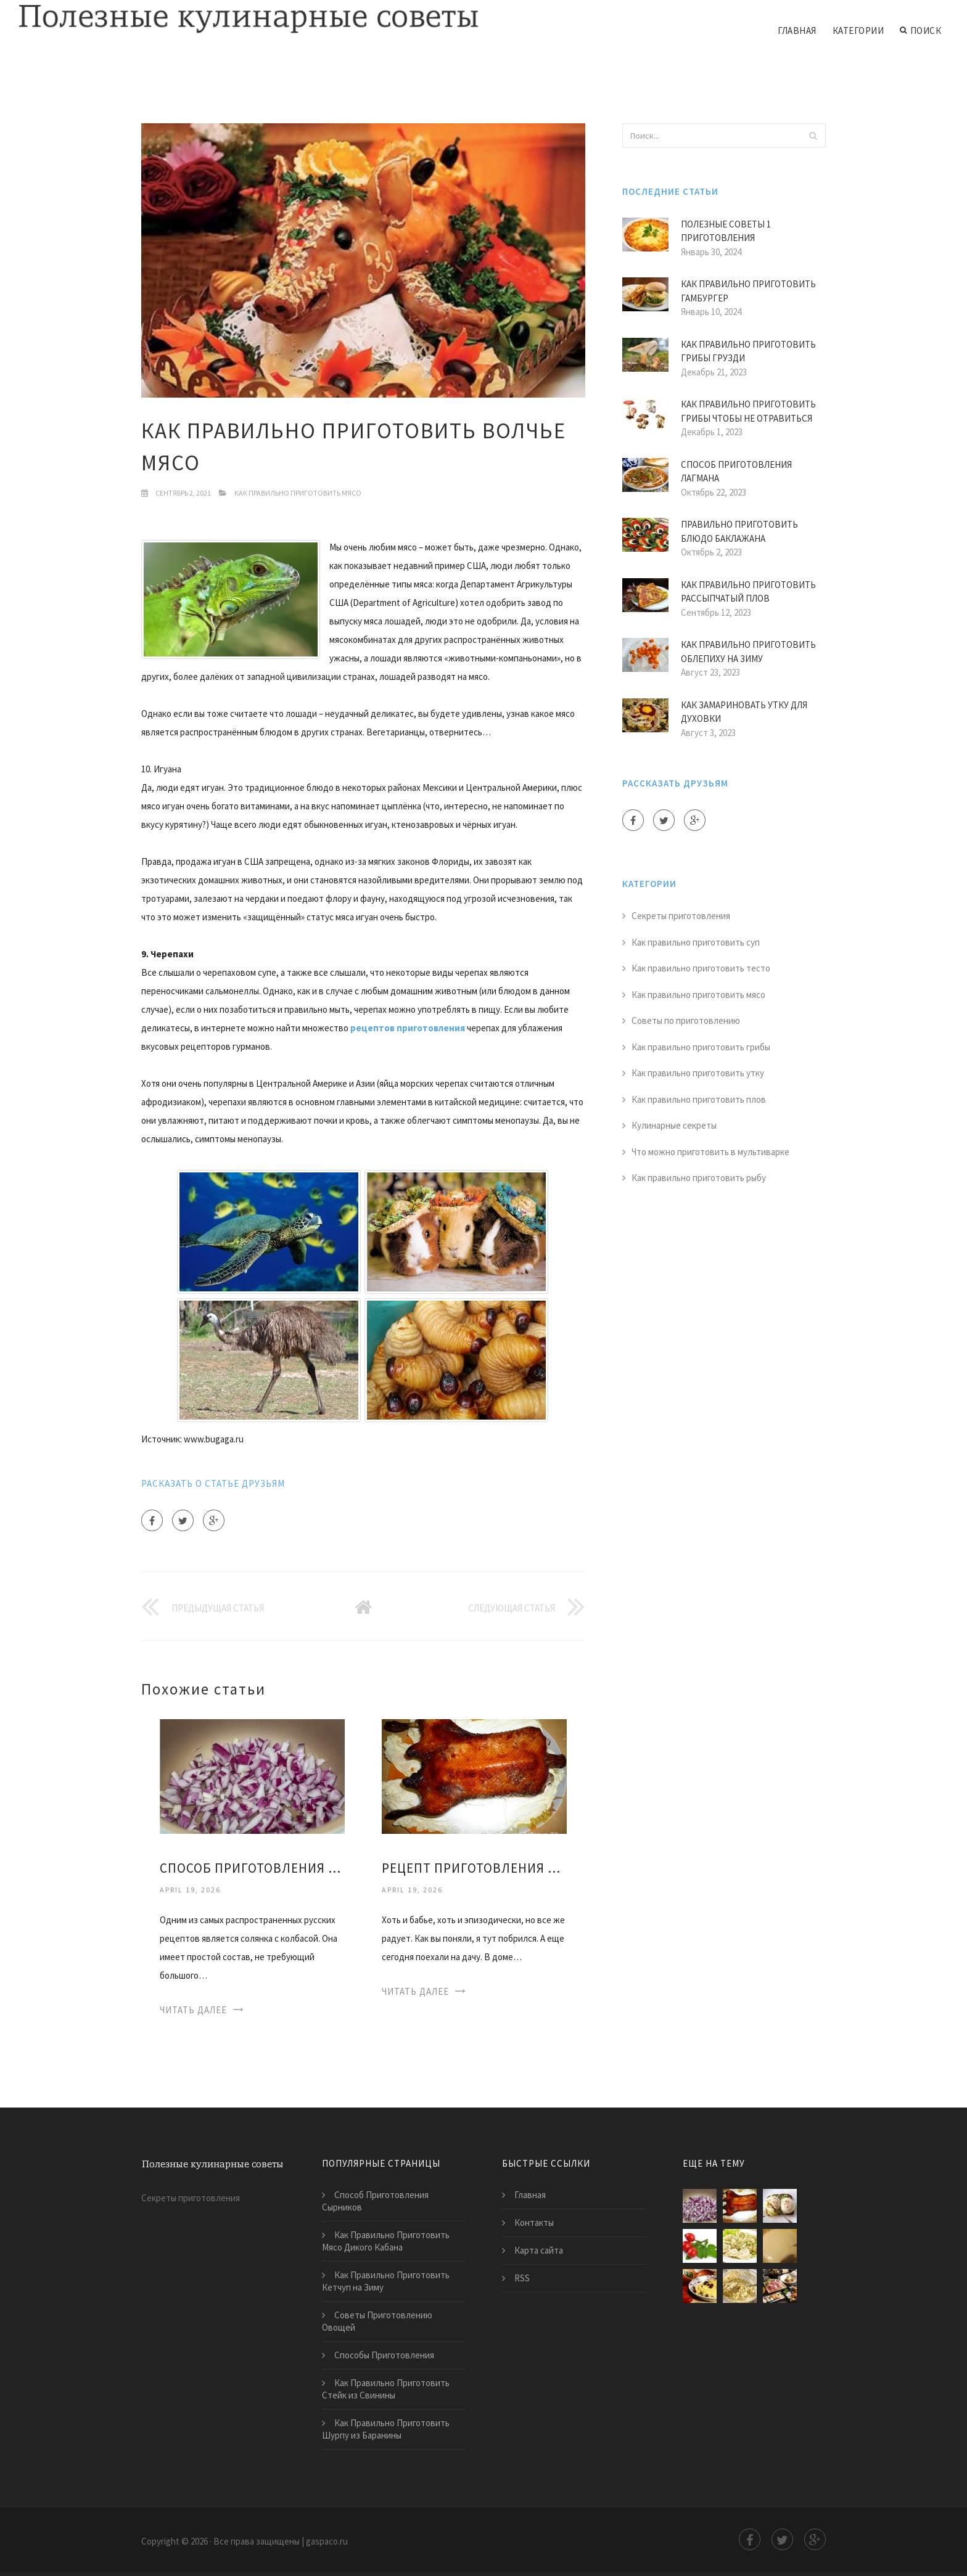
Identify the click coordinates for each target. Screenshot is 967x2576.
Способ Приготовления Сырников (375, 2201)
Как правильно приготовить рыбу (699, 1178)
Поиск (920, 31)
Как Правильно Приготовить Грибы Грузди (748, 351)
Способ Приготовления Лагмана (736, 472)
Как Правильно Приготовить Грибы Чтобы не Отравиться (748, 411)
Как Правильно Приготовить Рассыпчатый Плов (748, 592)
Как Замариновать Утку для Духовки (744, 712)
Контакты (534, 2222)
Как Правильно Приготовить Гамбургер (748, 291)
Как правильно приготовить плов (699, 1099)
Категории (858, 30)
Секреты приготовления (681, 916)
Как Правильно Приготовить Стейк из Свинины (386, 2389)
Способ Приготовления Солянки (252, 1868)
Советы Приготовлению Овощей (377, 2321)
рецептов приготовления (407, 1028)
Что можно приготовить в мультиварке (710, 1152)
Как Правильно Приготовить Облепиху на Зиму (748, 651)
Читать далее (193, 2010)
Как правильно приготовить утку (698, 1073)
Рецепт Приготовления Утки (474, 1868)
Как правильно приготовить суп (696, 942)
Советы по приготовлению (686, 1020)
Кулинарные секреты (674, 1125)
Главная (797, 30)
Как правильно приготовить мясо (297, 492)
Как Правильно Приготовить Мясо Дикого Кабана (386, 2241)
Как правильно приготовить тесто (701, 968)
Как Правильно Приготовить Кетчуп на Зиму (386, 2281)
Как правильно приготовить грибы (701, 1047)
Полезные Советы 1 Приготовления (726, 231)
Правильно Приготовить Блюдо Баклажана (739, 531)
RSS (522, 2278)
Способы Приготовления (384, 2355)
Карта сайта (538, 2250)
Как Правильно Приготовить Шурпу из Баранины (386, 2429)
